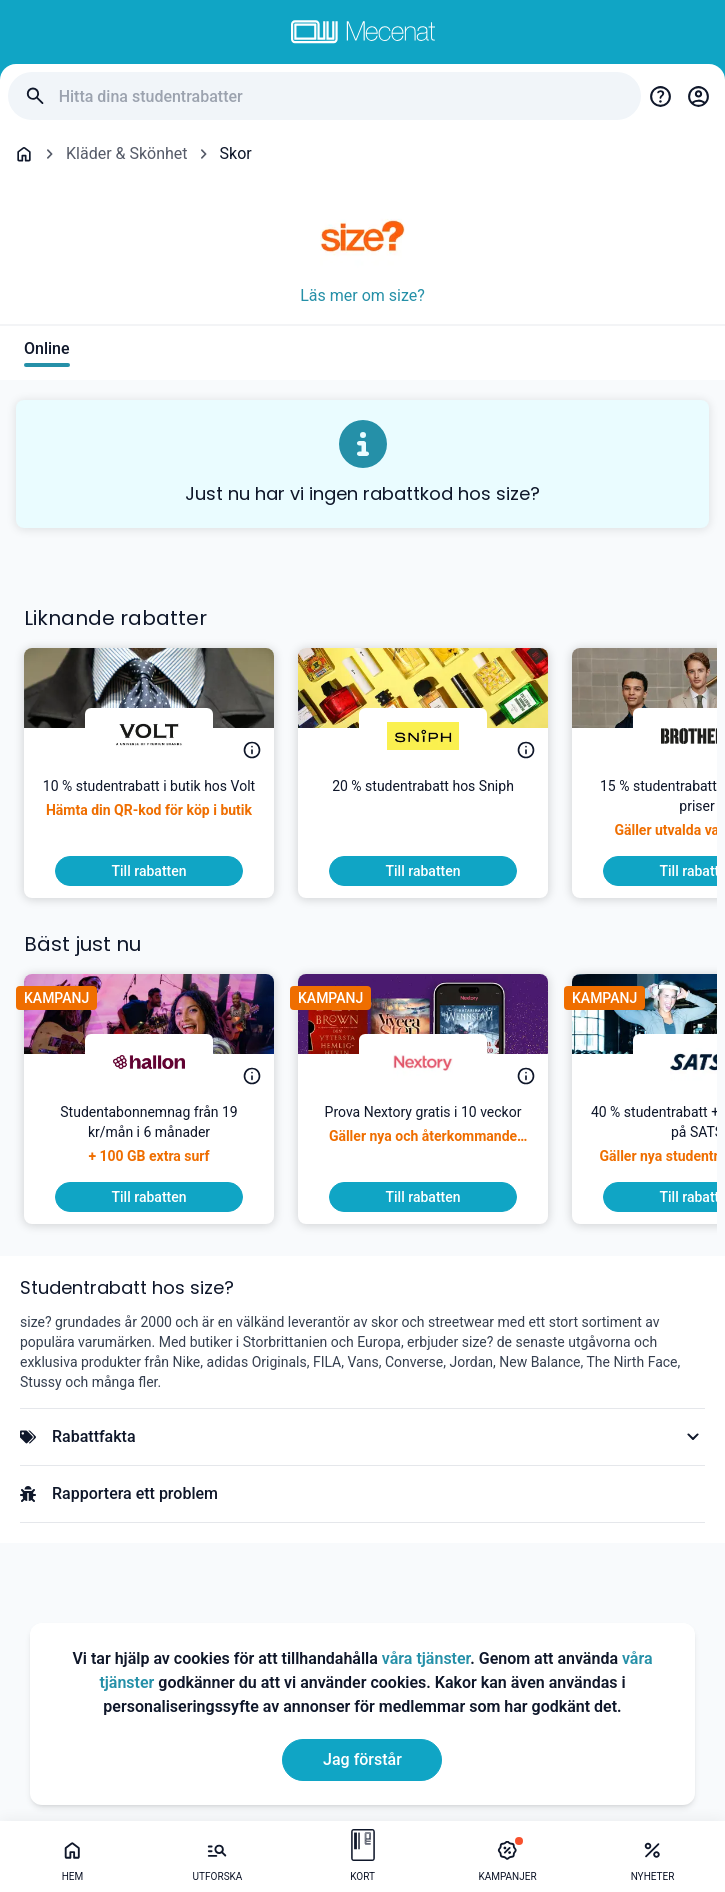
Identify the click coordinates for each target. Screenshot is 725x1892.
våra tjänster (426, 1658)
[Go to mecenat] (363, 32)
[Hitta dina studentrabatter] (342, 96)
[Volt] (149, 736)
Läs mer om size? (362, 295)
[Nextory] (423, 1062)
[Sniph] (423, 736)
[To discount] (149, 871)
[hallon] (149, 1062)
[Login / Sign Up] (698, 96)
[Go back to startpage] (24, 154)
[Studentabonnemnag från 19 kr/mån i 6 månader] (149, 1142)
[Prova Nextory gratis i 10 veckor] (423, 1142)
